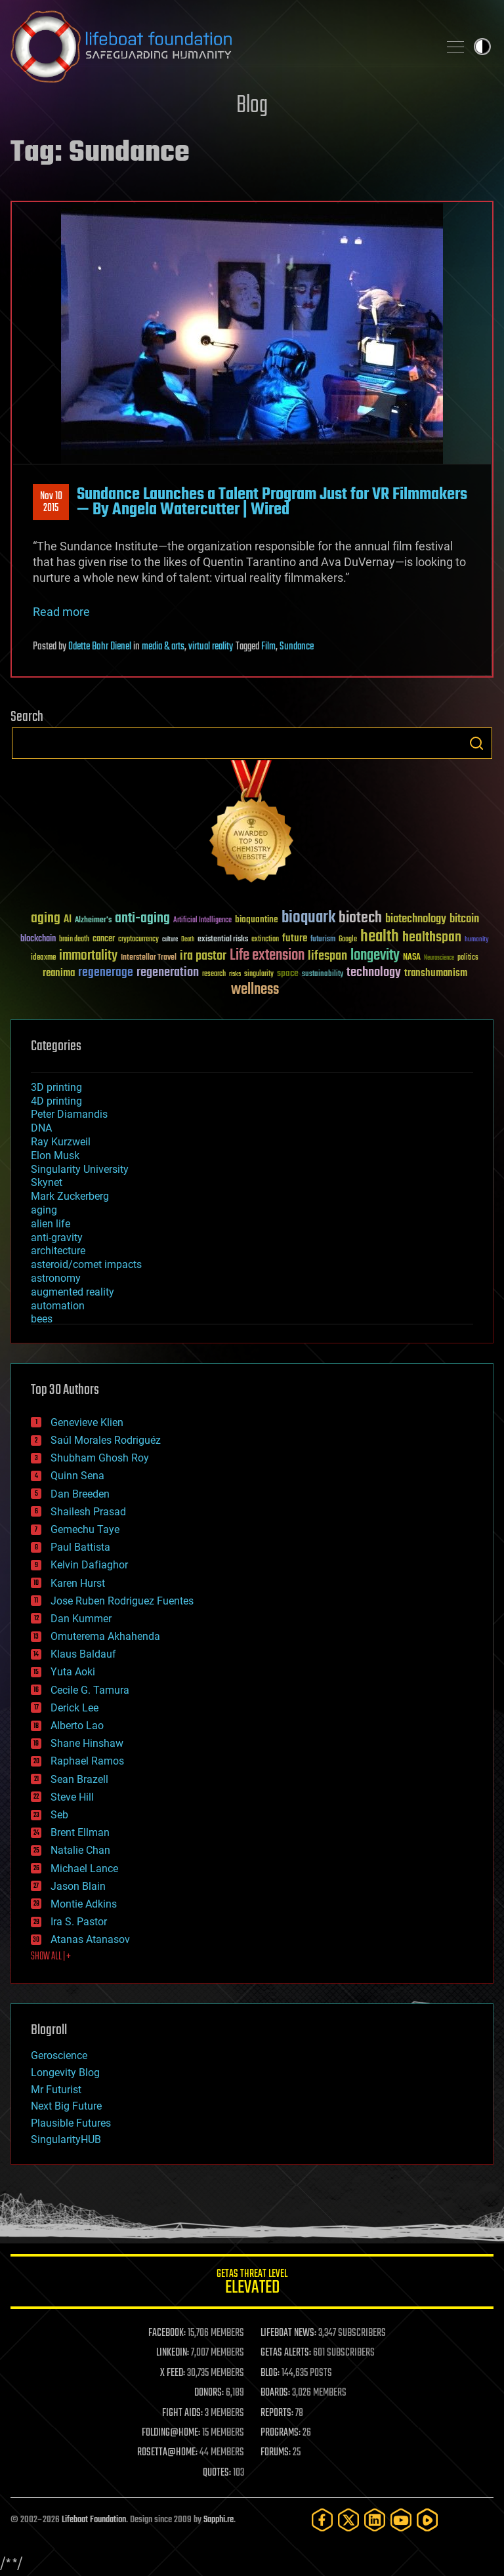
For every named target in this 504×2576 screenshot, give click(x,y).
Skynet (46, 1182)
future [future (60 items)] (294, 938)
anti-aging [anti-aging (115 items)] (142, 918)
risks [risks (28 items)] (235, 974)
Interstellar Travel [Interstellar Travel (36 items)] (149, 958)
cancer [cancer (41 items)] (104, 939)
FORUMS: (276, 2452)
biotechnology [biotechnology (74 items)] (415, 919)
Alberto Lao (77, 1725)
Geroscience (59, 2055)
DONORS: (209, 2393)
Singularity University (80, 1169)
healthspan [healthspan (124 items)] (431, 938)
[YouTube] (400, 2519)
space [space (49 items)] (288, 973)
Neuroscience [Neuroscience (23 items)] (439, 958)
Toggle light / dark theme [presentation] (482, 46)
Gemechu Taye (85, 1529)
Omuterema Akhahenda (105, 1636)
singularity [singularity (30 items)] (259, 974)
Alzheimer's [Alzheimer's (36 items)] (93, 921)
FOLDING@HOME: (171, 2433)
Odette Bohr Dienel (99, 646)
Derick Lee (74, 1708)
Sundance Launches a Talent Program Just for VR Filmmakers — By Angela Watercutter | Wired (272, 501)
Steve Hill (72, 1797)
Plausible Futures (71, 2123)
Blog (252, 106)
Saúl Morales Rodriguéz (106, 1440)
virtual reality (210, 646)
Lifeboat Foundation (94, 2519)
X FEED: (172, 2373)
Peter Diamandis (69, 1114)
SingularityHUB (66, 2139)
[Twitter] (348, 2519)
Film (268, 646)
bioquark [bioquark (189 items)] (308, 918)
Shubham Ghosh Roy (100, 1458)
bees (41, 1319)
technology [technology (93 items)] (373, 973)
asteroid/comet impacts (86, 1264)
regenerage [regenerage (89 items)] (105, 973)
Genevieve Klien (87, 1422)
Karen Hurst (78, 1583)
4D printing (56, 1101)
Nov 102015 (51, 502)
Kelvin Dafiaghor (89, 1565)
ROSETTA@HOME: (167, 2452)
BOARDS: (275, 2393)
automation (58, 1305)
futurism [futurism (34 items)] (322, 940)
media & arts (163, 646)
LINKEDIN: (172, 2352)
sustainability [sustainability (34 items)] (322, 974)
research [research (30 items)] (214, 974)
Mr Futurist (56, 2089)
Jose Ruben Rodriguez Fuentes (122, 1601)
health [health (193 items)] (379, 937)
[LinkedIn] (374, 2519)
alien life (50, 1223)
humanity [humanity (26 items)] (477, 940)
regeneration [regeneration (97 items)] (167, 972)
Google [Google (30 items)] (348, 939)
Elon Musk (55, 1155)
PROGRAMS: (281, 2433)
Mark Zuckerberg (70, 1196)
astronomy (56, 1278)
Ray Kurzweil (61, 1141)
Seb (59, 1815)
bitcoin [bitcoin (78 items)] (464, 919)
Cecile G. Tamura (90, 1690)
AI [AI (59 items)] (68, 920)
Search (476, 743)
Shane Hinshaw (87, 1743)
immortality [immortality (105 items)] (88, 956)
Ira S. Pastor (79, 1921)
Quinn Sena (77, 1475)
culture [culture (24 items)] (170, 939)
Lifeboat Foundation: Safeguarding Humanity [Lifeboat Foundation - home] (219, 46)
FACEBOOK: (167, 2333)
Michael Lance (84, 1868)
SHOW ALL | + (51, 1956)
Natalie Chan (80, 1850)
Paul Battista (80, 1547)
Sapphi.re (218, 2519)
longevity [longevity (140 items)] (375, 955)
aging (44, 1210)
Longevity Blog (65, 2072)
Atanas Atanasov (90, 1939)
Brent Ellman (80, 1832)
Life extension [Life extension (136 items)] (267, 955)
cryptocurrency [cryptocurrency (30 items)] (138, 939)
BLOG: (270, 2373)
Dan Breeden (80, 1494)
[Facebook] (322, 2519)
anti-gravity (57, 1237)
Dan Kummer (81, 1618)
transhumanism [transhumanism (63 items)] (435, 973)
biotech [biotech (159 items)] (360, 918)
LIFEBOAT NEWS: (288, 2333)
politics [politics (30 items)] (467, 958)
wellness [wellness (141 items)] (255, 989)
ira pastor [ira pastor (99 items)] (203, 956)
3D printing (56, 1087)
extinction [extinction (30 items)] (265, 939)
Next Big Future (66, 2106)
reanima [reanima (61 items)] (59, 973)
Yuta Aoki (73, 1672)
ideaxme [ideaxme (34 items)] (43, 958)
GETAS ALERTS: (286, 2352)
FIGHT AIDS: (182, 2413)
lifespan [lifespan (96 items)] (327, 956)
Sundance (297, 646)
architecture (58, 1250)
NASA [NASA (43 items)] (412, 957)
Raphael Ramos (87, 1761)
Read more (61, 612)
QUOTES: (217, 2473)
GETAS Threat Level (252, 2284)
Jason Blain (78, 1886)
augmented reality (72, 1292)
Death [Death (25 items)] (187, 939)
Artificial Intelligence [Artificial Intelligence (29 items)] (202, 920)
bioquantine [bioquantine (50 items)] (256, 919)
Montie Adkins (84, 1904)
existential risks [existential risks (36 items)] (223, 940)
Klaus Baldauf (83, 1654)
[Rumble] (427, 2519)
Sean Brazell (79, 1779)
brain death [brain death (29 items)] (74, 939)
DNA (41, 1128)
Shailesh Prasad (88, 1511)
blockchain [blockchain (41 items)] (38, 939)
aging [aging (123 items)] (45, 918)
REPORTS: (277, 2413)
